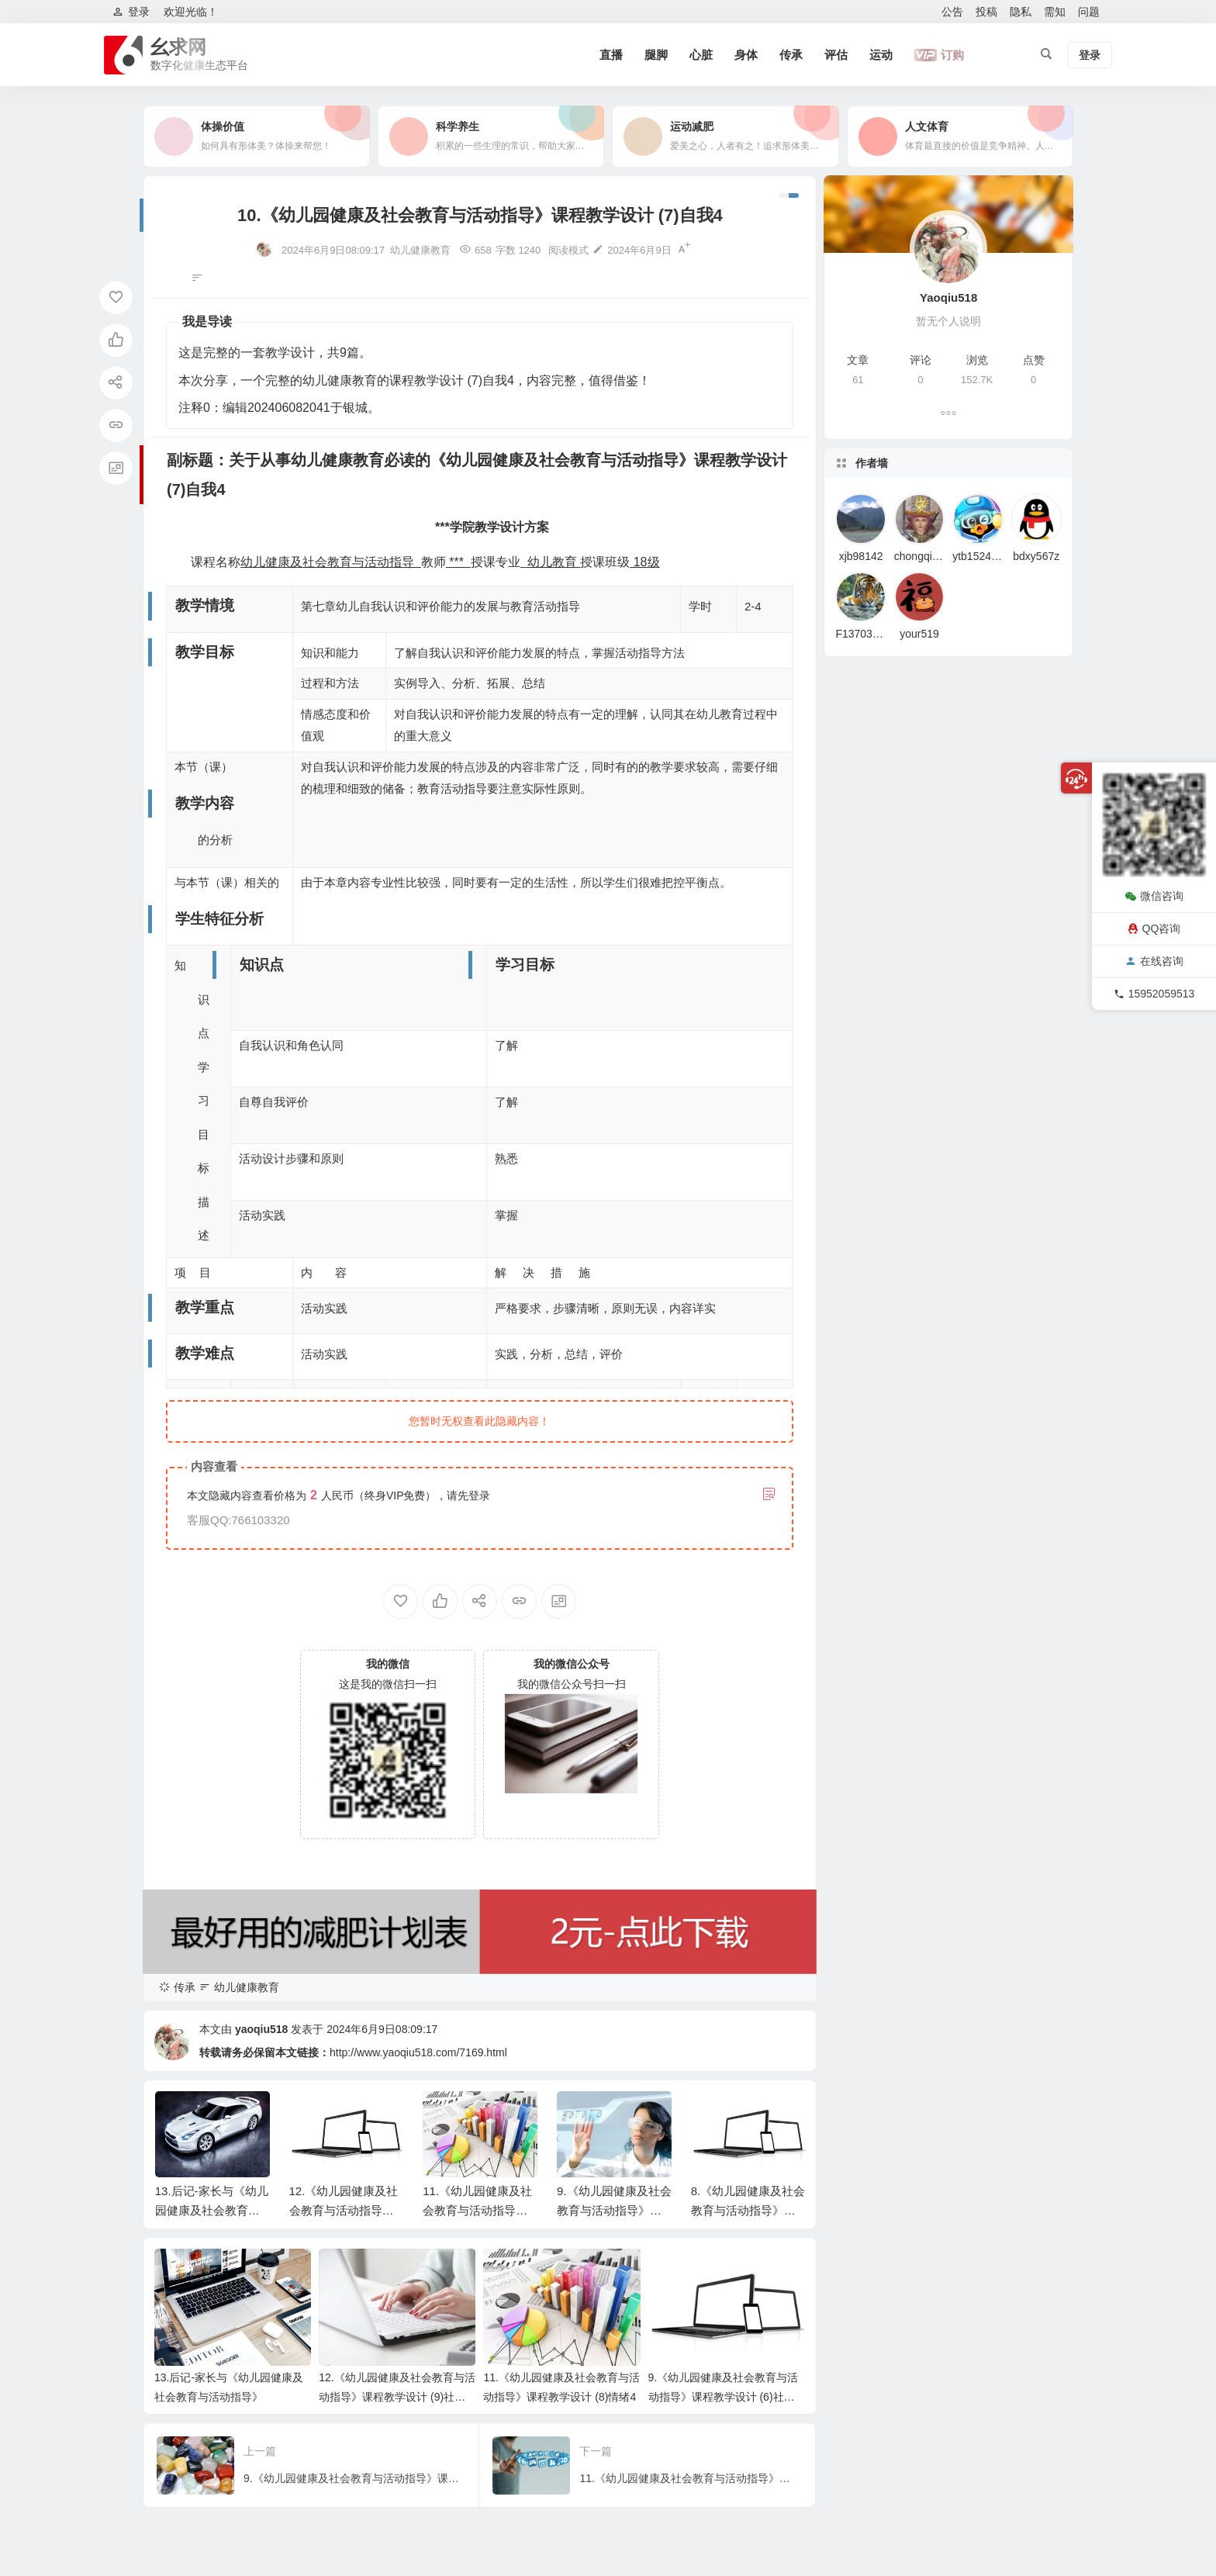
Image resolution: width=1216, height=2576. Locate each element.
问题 (1089, 11)
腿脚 (656, 54)
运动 (881, 54)
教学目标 (46, 2293)
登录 (479, 1495)
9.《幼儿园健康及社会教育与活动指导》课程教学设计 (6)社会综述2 (723, 2396)
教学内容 (46, 2318)
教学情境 (46, 2268)
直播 (611, 54)
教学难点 (46, 2443)
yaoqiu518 (261, 2029)
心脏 (701, 54)
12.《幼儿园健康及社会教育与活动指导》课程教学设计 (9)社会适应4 (397, 2396)
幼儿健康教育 (420, 250)
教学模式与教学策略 (74, 2468)
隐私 (1020, 11)
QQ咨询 (1154, 928)
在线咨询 (1154, 961)
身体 (746, 54)
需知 (1055, 11)
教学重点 (46, 2418)
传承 (791, 54)
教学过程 (46, 2493)
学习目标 (46, 2393)
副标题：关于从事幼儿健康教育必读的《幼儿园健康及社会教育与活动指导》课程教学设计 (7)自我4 (101, 2243)
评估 (836, 54)
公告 (952, 11)
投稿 (986, 11)
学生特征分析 (57, 2343)
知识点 (41, 2368)
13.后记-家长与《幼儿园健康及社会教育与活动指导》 (211, 2210)
